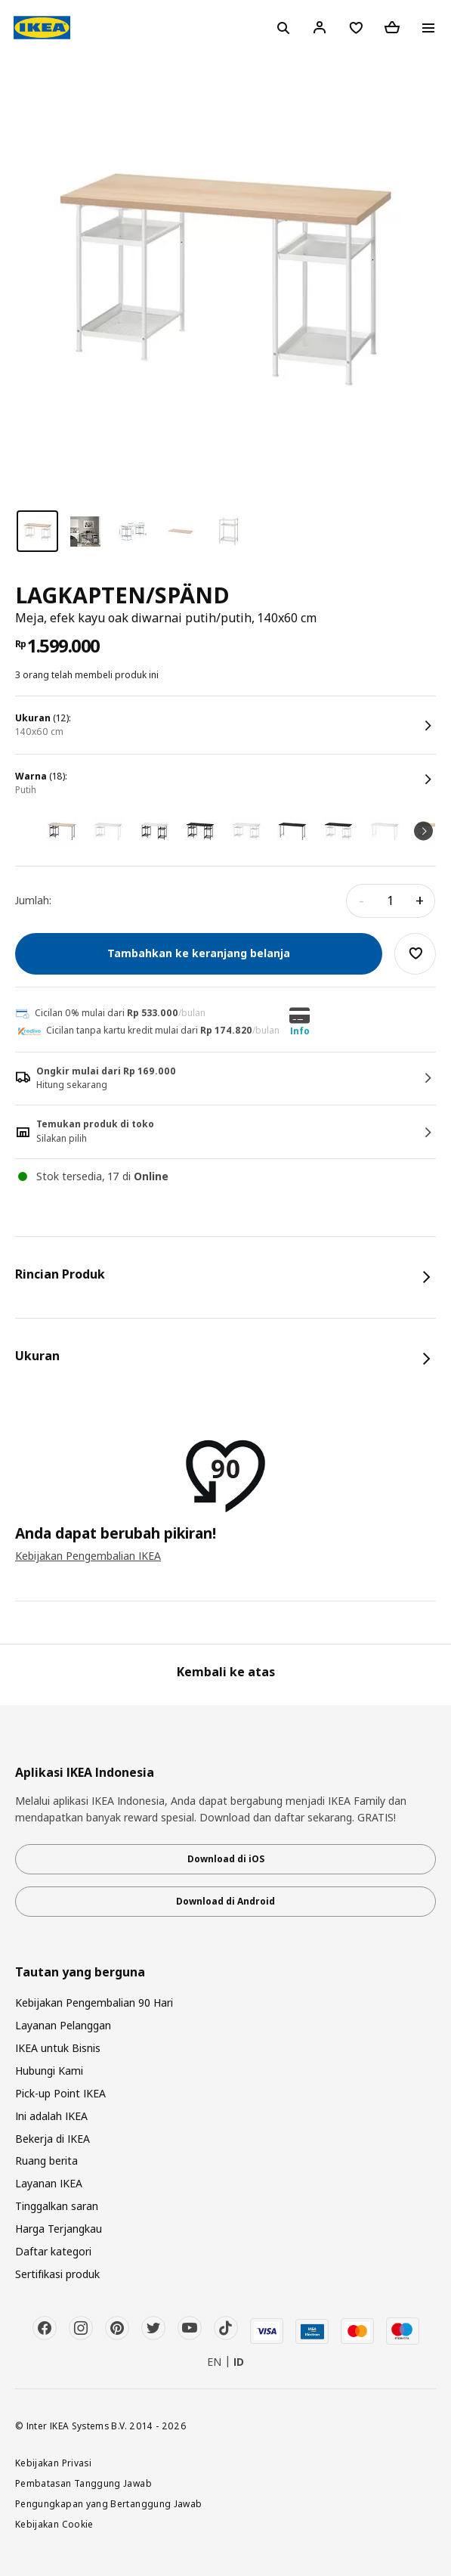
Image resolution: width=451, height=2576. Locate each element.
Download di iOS (225, 1858)
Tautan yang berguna (80, 1972)
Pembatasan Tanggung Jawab (83, 2483)
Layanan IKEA (48, 2183)
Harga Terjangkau (58, 2228)
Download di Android (225, 1901)
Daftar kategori (53, 2251)
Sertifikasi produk (57, 2274)
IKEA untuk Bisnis (57, 2048)
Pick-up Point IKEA (60, 2093)
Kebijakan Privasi (53, 2463)
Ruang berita (46, 2160)
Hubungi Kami (49, 2070)
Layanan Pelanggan (63, 2025)
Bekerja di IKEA (52, 2138)
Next (423, 831)
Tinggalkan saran (56, 2206)
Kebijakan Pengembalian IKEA (88, 1555)
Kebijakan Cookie (54, 2524)
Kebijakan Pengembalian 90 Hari (94, 2002)
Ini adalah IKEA (51, 2116)
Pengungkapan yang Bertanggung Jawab (108, 2503)
